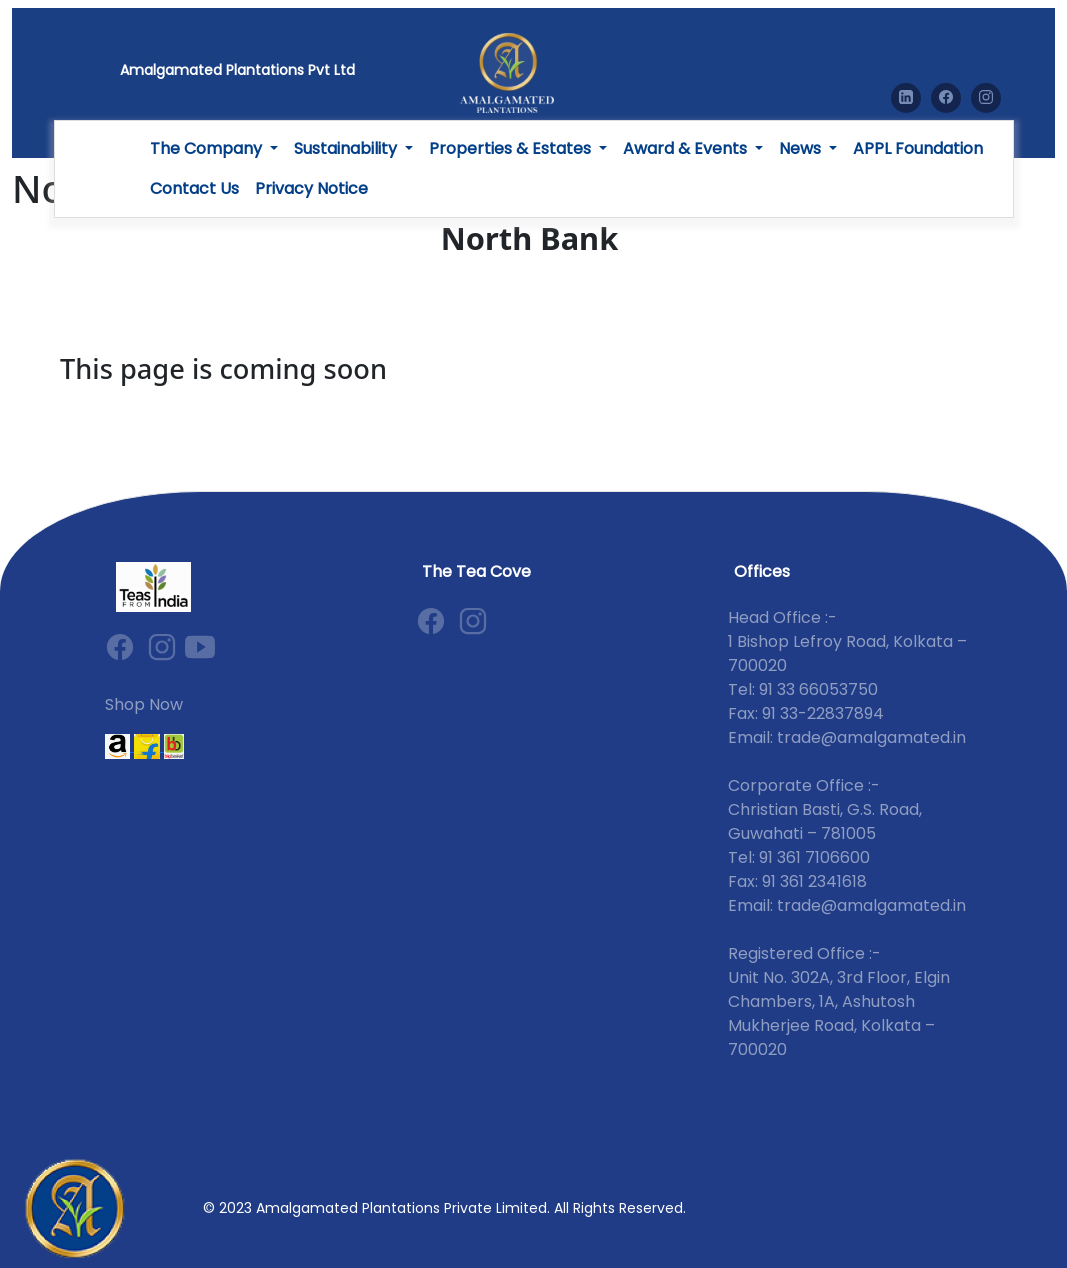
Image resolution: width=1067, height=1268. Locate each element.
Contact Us (194, 188)
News (802, 148)
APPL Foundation (918, 148)
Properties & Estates (512, 148)
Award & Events (687, 148)
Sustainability (347, 148)
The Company (208, 148)
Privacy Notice (311, 188)
